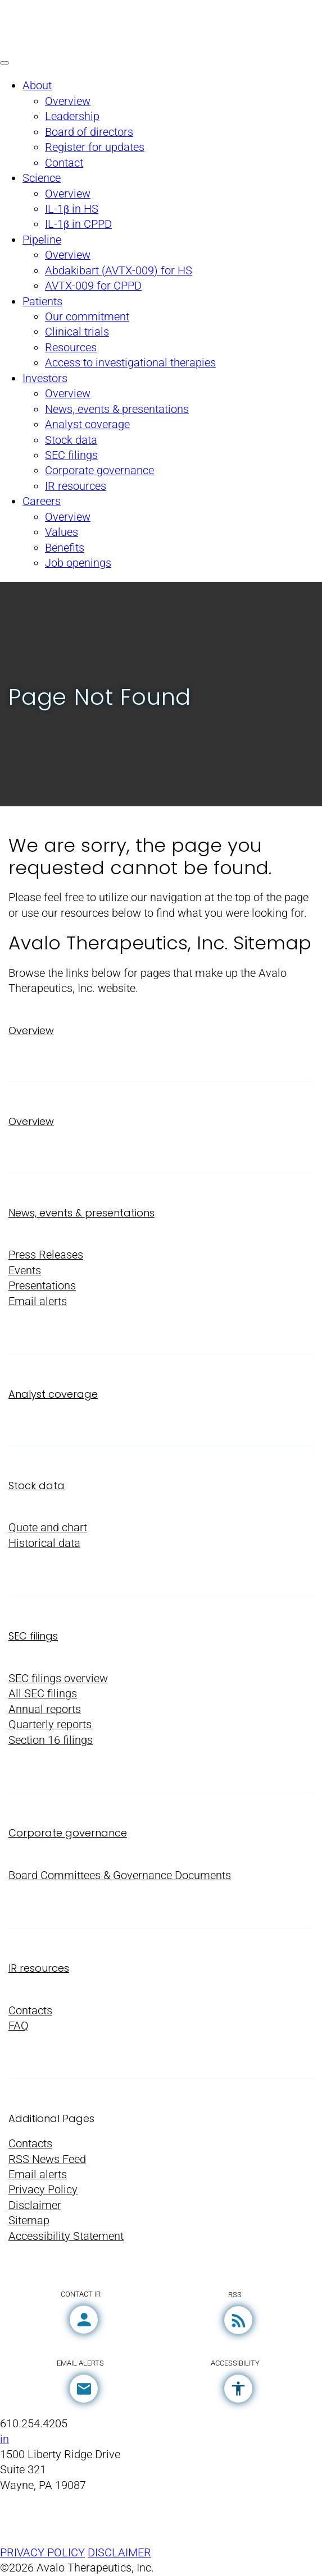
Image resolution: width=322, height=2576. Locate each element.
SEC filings (33, 1636)
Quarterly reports (50, 1724)
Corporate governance (67, 1833)
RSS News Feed (47, 2159)
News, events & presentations (81, 1213)
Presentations (42, 1285)
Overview (31, 1030)
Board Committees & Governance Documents (119, 1875)
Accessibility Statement (66, 2236)
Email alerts (37, 1301)
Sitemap (28, 2220)
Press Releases (45, 1254)
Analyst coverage (53, 1394)
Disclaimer (34, 2205)
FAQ (18, 2025)
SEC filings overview (58, 1678)
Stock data (36, 1485)
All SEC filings (42, 1693)
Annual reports (44, 1709)
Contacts (30, 2010)
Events (24, 1270)
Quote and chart (47, 1527)
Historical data (44, 1543)
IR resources (38, 1968)
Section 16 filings (50, 1740)
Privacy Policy (43, 2189)
